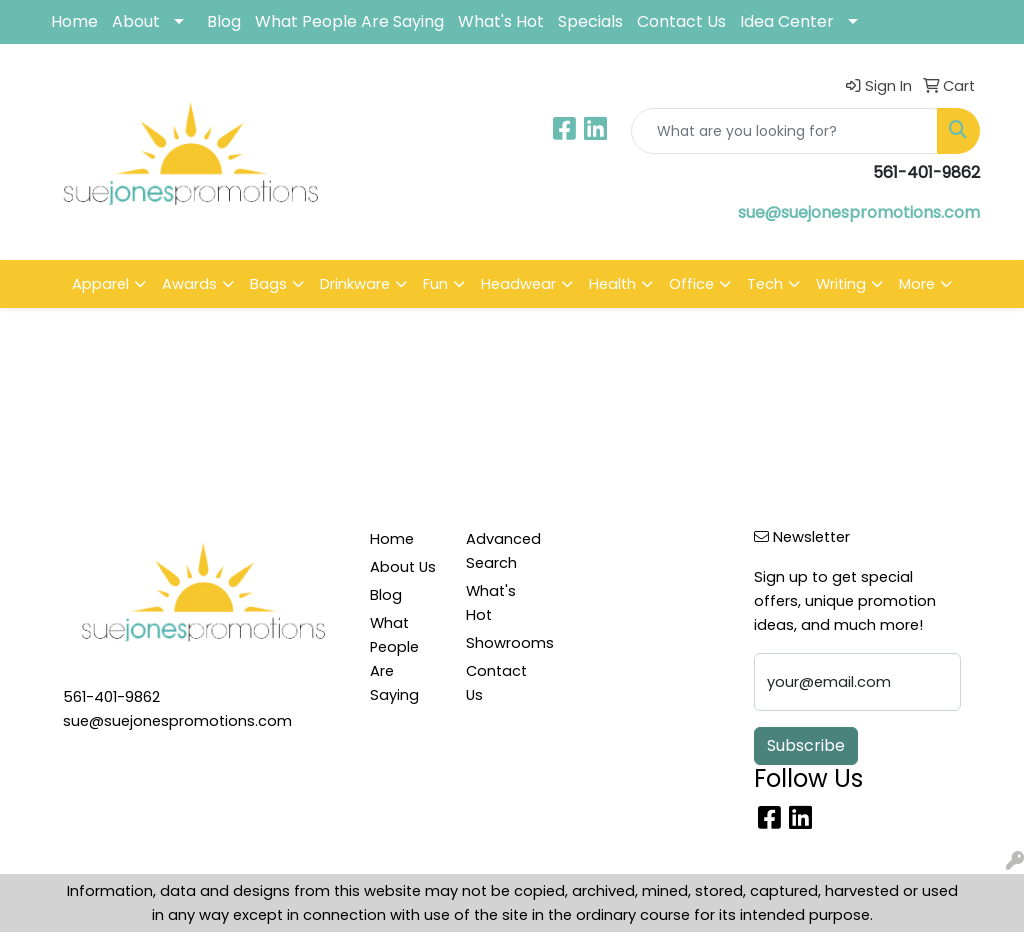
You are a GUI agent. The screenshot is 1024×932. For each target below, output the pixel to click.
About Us (403, 567)
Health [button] (612, 284)
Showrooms (502, 643)
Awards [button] (189, 284)
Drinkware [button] (355, 284)
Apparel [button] (100, 284)
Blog (224, 21)
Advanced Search (502, 551)
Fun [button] (435, 284)
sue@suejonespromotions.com (859, 212)
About (136, 21)
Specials (590, 21)
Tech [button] (765, 284)
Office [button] (691, 284)
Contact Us (681, 21)
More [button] (917, 284)
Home (74, 21)
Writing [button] (841, 284)
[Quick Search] (784, 131)
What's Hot (501, 21)
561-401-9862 (111, 697)
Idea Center (787, 21)
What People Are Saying (349, 21)
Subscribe (806, 745)
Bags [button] (268, 284)
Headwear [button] (518, 284)
